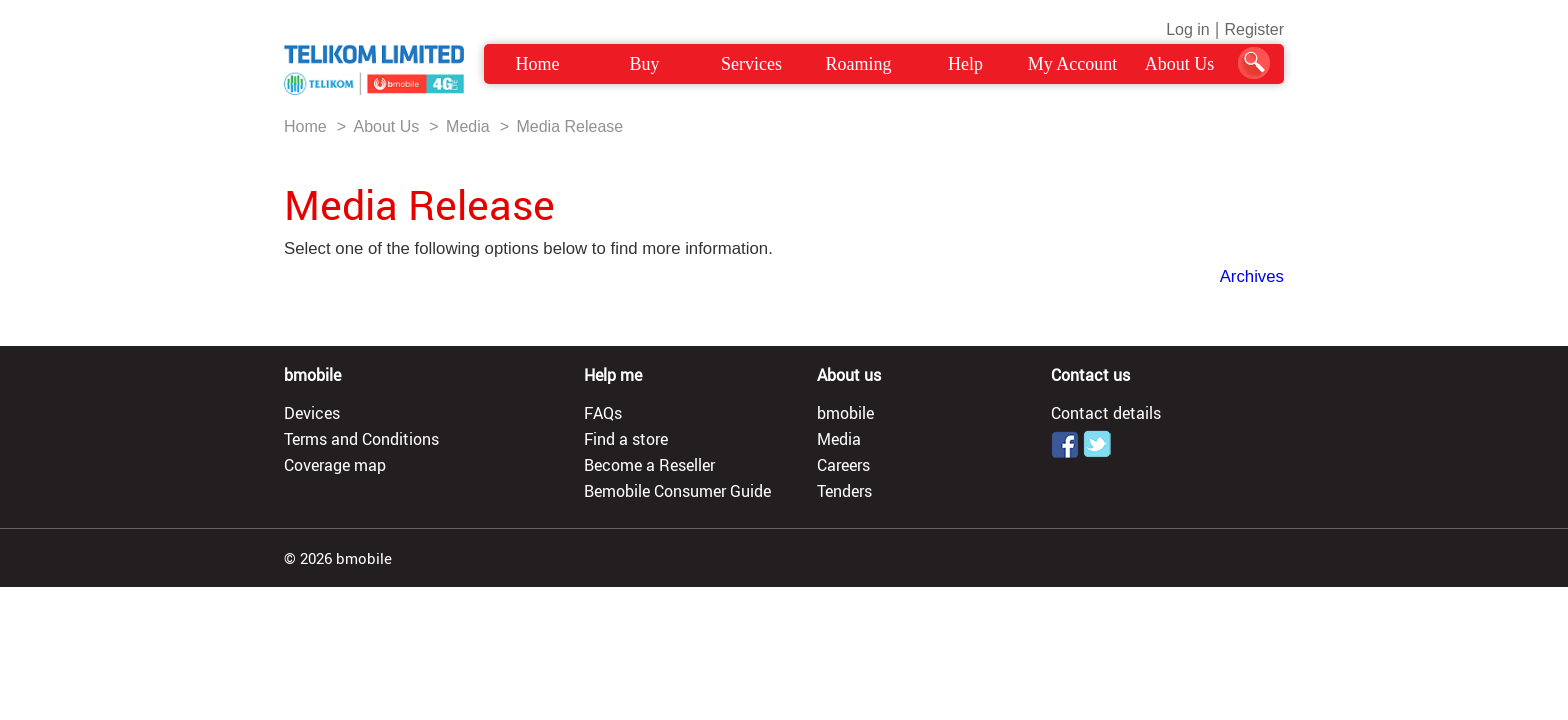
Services (751, 64)
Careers (843, 465)
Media (468, 126)
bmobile (845, 413)
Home (538, 64)
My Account (1073, 64)
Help (965, 64)
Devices (312, 413)
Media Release (569, 126)
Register (1254, 29)
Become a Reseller (649, 465)
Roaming (859, 64)
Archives (1252, 276)
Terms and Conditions (361, 439)
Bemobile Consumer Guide (677, 491)
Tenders (844, 491)
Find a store (626, 439)
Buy (644, 64)
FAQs (603, 413)
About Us (1180, 64)
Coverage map (335, 465)
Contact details (1106, 413)
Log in (1188, 29)
